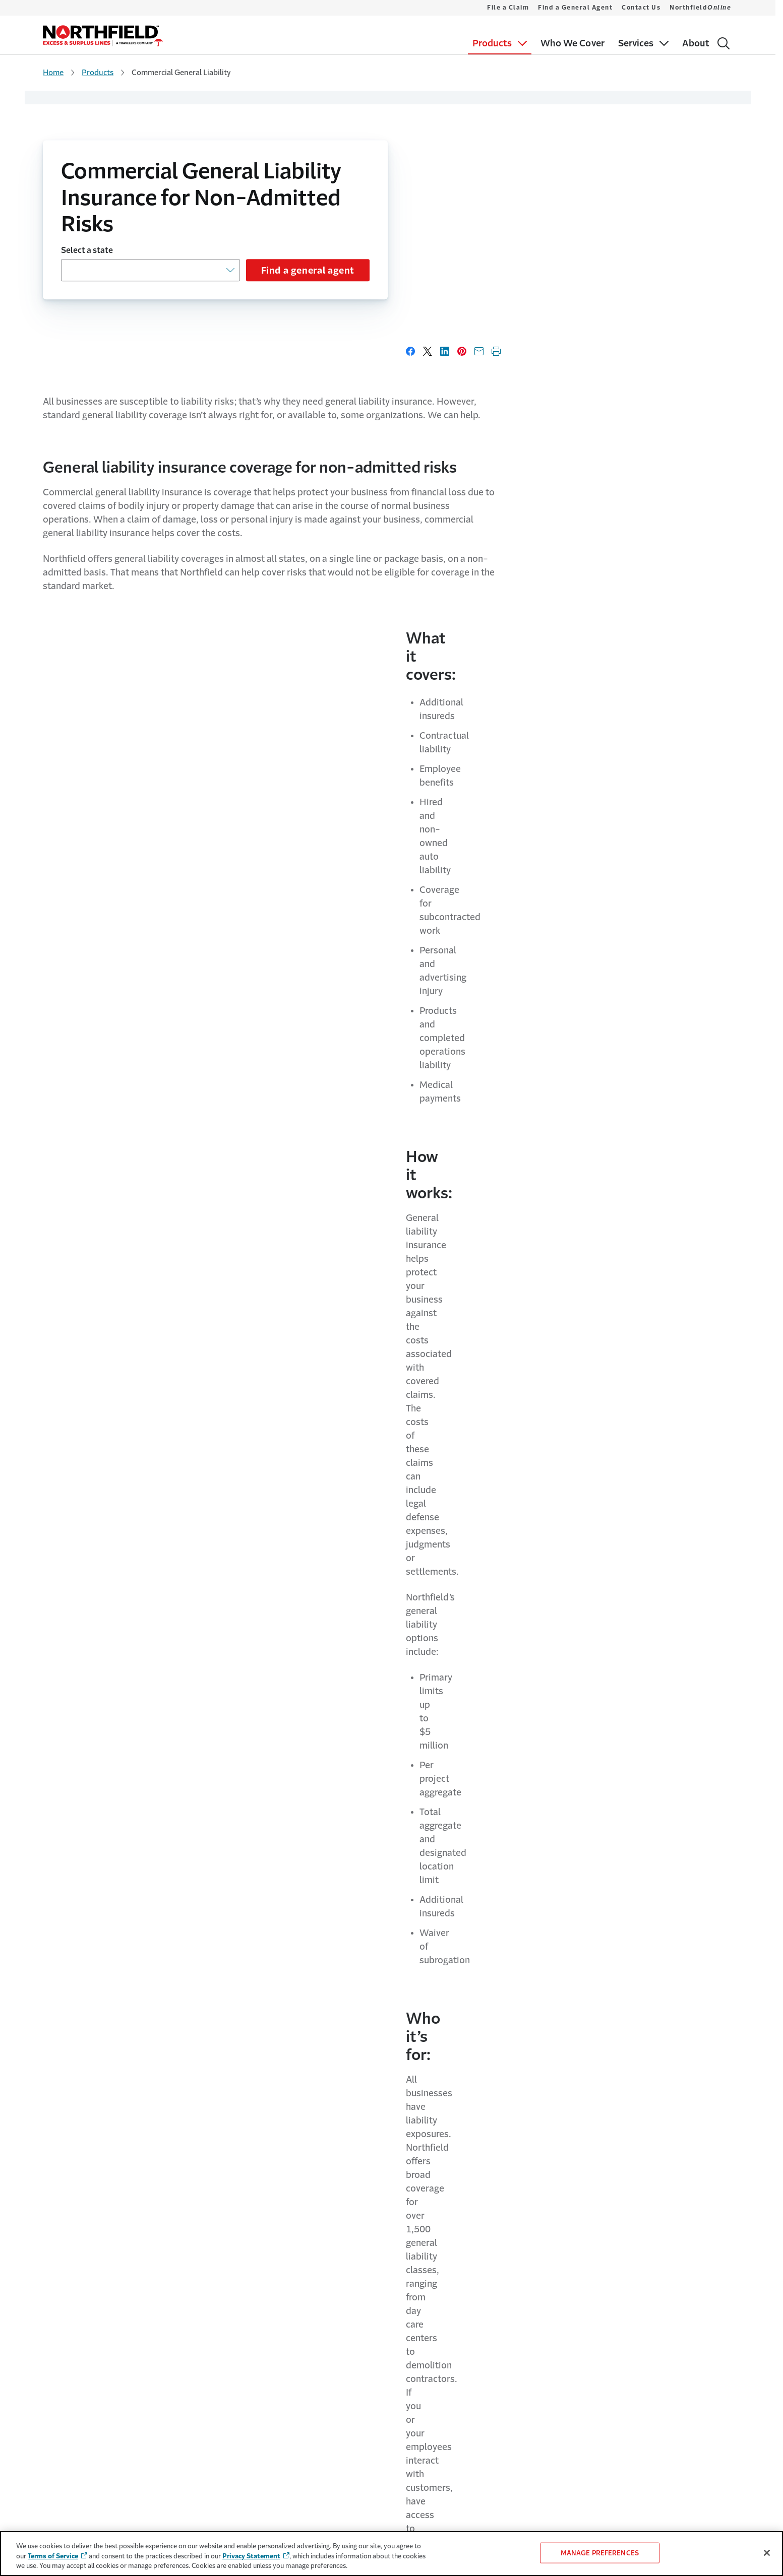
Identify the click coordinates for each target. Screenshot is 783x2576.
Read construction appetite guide (276, 1340)
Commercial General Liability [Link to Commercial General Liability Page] (87, 2298)
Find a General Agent (575, 8)
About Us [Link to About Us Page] (256, 2298)
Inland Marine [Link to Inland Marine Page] (64, 2356)
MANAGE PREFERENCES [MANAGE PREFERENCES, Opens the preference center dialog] (600, 2552)
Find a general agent (307, 270)
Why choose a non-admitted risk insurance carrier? (329, 1580)
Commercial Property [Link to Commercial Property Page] (76, 2317)
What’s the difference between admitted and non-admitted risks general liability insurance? (366, 1508)
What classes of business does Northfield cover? (322, 1644)
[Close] (767, 2553)
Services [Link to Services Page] (56, 2435)
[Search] (723, 43)
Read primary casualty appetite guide (638, 1340)
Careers (253, 2337)
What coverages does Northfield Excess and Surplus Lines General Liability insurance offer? (371, 1715)
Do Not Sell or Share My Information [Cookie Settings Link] (589, 2337)
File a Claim (508, 8)
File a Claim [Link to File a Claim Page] (399, 2298)
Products (97, 72)
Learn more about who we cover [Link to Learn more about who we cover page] (581, 784)
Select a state (87, 250)
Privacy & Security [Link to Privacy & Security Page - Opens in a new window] (567, 2317)
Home (53, 72)
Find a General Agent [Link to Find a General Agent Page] (414, 2317)
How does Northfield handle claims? (287, 1787)
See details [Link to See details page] (387, 2058)
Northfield (700, 8)
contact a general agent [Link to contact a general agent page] (221, 1183)
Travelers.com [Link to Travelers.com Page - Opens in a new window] (269, 2317)
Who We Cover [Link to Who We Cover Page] (66, 2415)
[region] (391, 2553)
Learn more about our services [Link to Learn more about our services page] (151, 2058)
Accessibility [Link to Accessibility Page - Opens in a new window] (558, 2356)
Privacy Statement (251, 2556)
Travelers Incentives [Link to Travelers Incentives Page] (73, 2455)
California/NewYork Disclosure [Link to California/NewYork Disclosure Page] (581, 2396)
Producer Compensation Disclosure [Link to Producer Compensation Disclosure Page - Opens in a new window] (594, 2375)
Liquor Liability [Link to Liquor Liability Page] (65, 2376)
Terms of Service (53, 2556)
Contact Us (641, 8)
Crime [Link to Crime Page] (52, 2337)
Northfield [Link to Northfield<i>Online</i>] (408, 2356)
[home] (103, 35)
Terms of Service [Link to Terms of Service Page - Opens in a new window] (564, 2297)
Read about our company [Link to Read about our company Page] (624, 2058)
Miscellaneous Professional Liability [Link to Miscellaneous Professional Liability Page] (98, 2396)
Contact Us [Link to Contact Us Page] (399, 2337)
